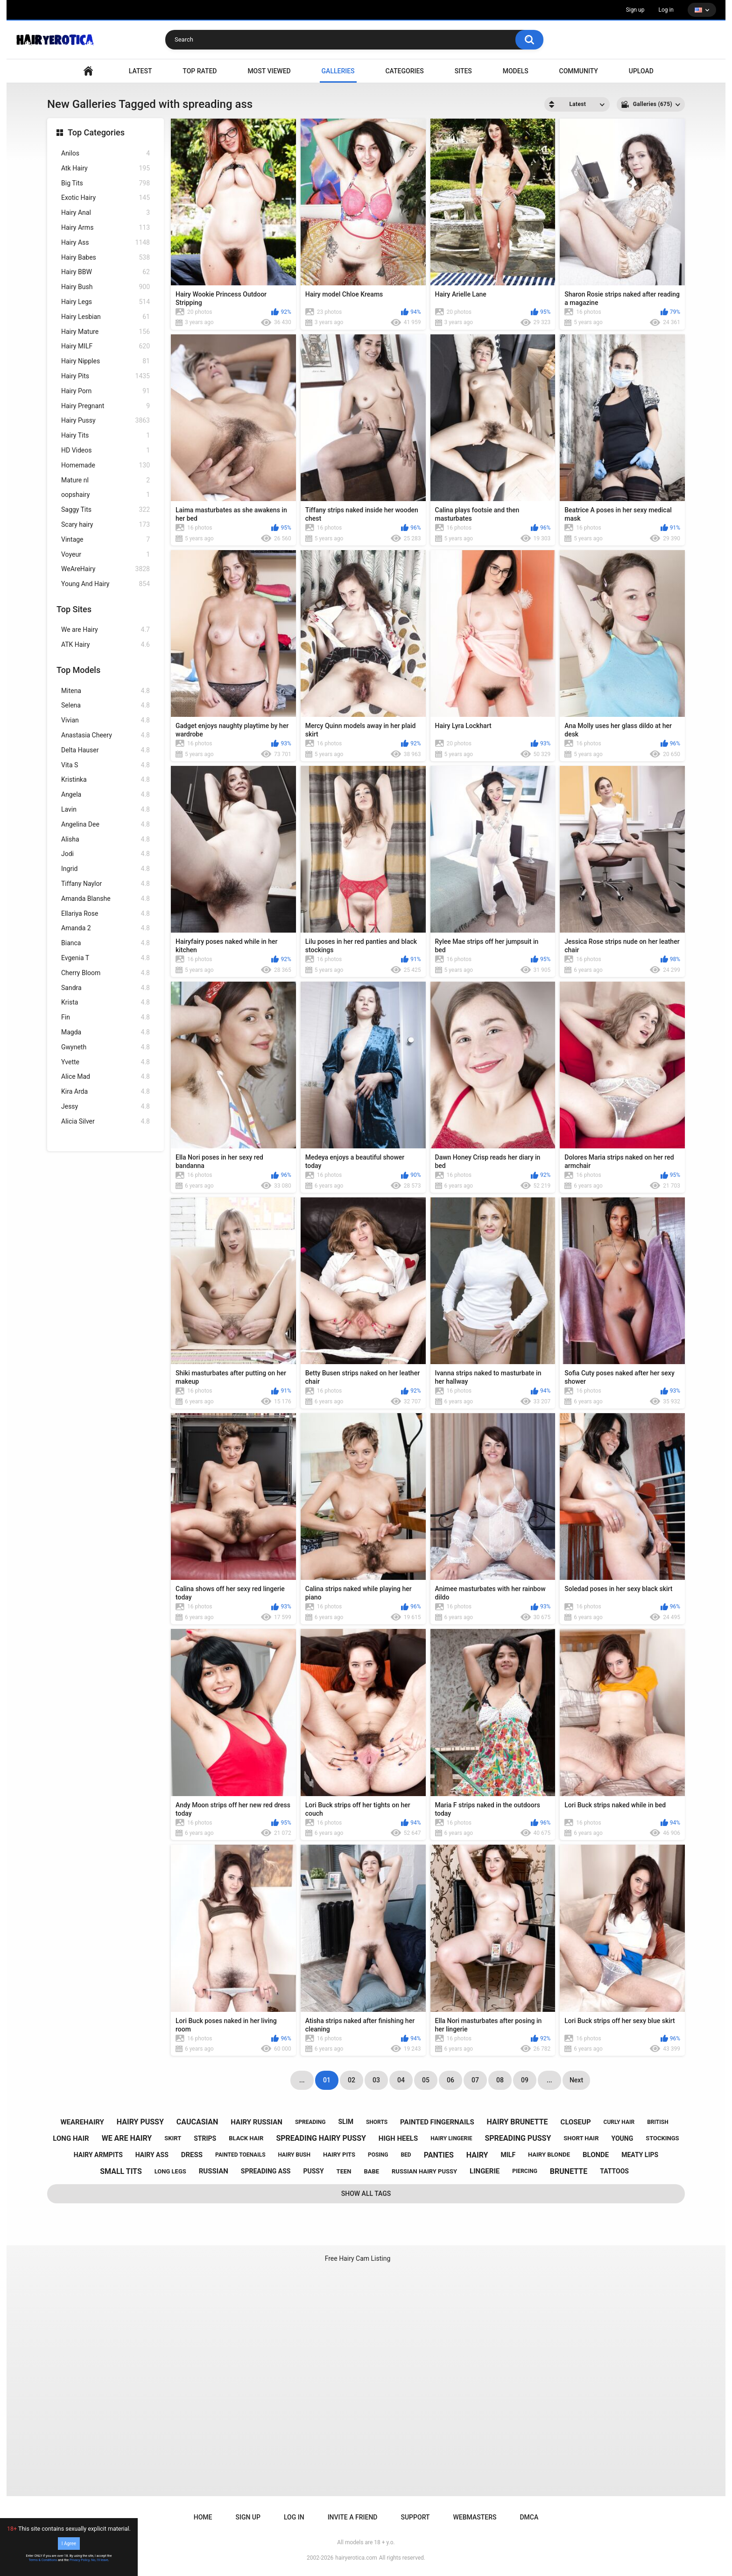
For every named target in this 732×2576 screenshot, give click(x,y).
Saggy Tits (105, 510)
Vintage (105, 540)
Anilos (105, 153)
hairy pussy (140, 2121)
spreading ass (266, 2171)
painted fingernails (437, 2122)
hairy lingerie (451, 2138)
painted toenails (240, 2154)
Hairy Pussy (105, 421)
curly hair (619, 2122)
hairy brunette (517, 2121)
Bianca (105, 943)
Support (415, 2517)
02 (351, 2080)
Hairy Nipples (105, 361)
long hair (71, 2138)
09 (524, 2080)
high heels (398, 2138)
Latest (140, 71)
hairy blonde (549, 2154)
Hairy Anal (105, 213)
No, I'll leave (99, 2560)
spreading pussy (518, 2138)
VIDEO (88, 71)
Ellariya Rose (105, 914)
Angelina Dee (105, 824)
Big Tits (105, 183)
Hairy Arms (105, 228)
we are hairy (127, 2138)
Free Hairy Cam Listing (358, 2258)
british (658, 2122)
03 (376, 2080)
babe (371, 2171)
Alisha (105, 839)
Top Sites (74, 609)
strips (205, 2138)
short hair (580, 2138)
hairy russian (256, 2122)
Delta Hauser (105, 750)
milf (507, 2154)
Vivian (105, 720)
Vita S (105, 765)
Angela (105, 795)
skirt (172, 2138)
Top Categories (96, 132)
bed (406, 2154)
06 (450, 2080)
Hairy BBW (105, 272)
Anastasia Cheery (105, 735)
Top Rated (200, 71)
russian (213, 2171)
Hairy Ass (105, 243)
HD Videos (105, 450)
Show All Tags (366, 2193)
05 (425, 2080)
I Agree (69, 2543)
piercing (524, 2171)
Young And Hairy (105, 584)
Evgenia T (105, 958)
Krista (105, 1002)
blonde (596, 2155)
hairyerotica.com (356, 2558)
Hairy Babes (105, 258)
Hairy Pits (105, 376)
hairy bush (294, 2154)
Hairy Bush (105, 287)
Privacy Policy (80, 2560)
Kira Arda (105, 1092)
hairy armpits (98, 2154)
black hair (246, 2138)
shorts (376, 2122)
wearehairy (82, 2122)
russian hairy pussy (424, 2171)
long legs (170, 2171)
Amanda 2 (105, 928)
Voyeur (105, 555)
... (549, 2080)
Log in (666, 10)
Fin (105, 1017)
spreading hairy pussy (321, 2138)
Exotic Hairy (105, 198)
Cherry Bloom (105, 973)
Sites (463, 71)
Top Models (78, 670)
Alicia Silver (105, 1121)
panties (439, 2155)
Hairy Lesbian (105, 317)
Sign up (635, 10)
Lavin (105, 810)
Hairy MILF (105, 346)
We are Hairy (105, 630)
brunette (568, 2171)
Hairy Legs (105, 302)
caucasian (197, 2121)
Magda (105, 1032)
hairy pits (339, 2154)
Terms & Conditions (42, 2560)
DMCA (529, 2517)
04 (401, 2080)
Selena (105, 705)
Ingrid (105, 869)
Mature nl (105, 480)
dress (192, 2155)
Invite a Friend (353, 2517)
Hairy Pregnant (105, 406)
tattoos (614, 2171)
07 (475, 2080)
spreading (310, 2122)
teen (344, 2171)
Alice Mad (105, 1077)
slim (345, 2121)
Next (576, 2080)
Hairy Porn (105, 391)
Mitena (105, 691)
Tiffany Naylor (105, 884)
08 (500, 2080)
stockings (662, 2138)
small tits (121, 2171)
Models (515, 71)
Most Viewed (268, 71)
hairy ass (152, 2154)
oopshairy (105, 495)
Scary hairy (105, 525)
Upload (641, 71)
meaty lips (639, 2154)
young (622, 2138)
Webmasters (475, 2517)
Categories (404, 71)
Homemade (105, 465)
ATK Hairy (105, 645)
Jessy (105, 1107)
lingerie (485, 2171)
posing (378, 2154)
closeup (576, 2122)
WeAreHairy (105, 569)
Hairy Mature (105, 332)
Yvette (105, 1062)
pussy (313, 2171)
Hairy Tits (105, 435)
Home (203, 2517)
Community (578, 71)
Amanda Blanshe (105, 899)
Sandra (105, 988)
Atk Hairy (105, 168)
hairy (477, 2155)
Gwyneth (105, 1047)
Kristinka (105, 780)
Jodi (105, 854)
